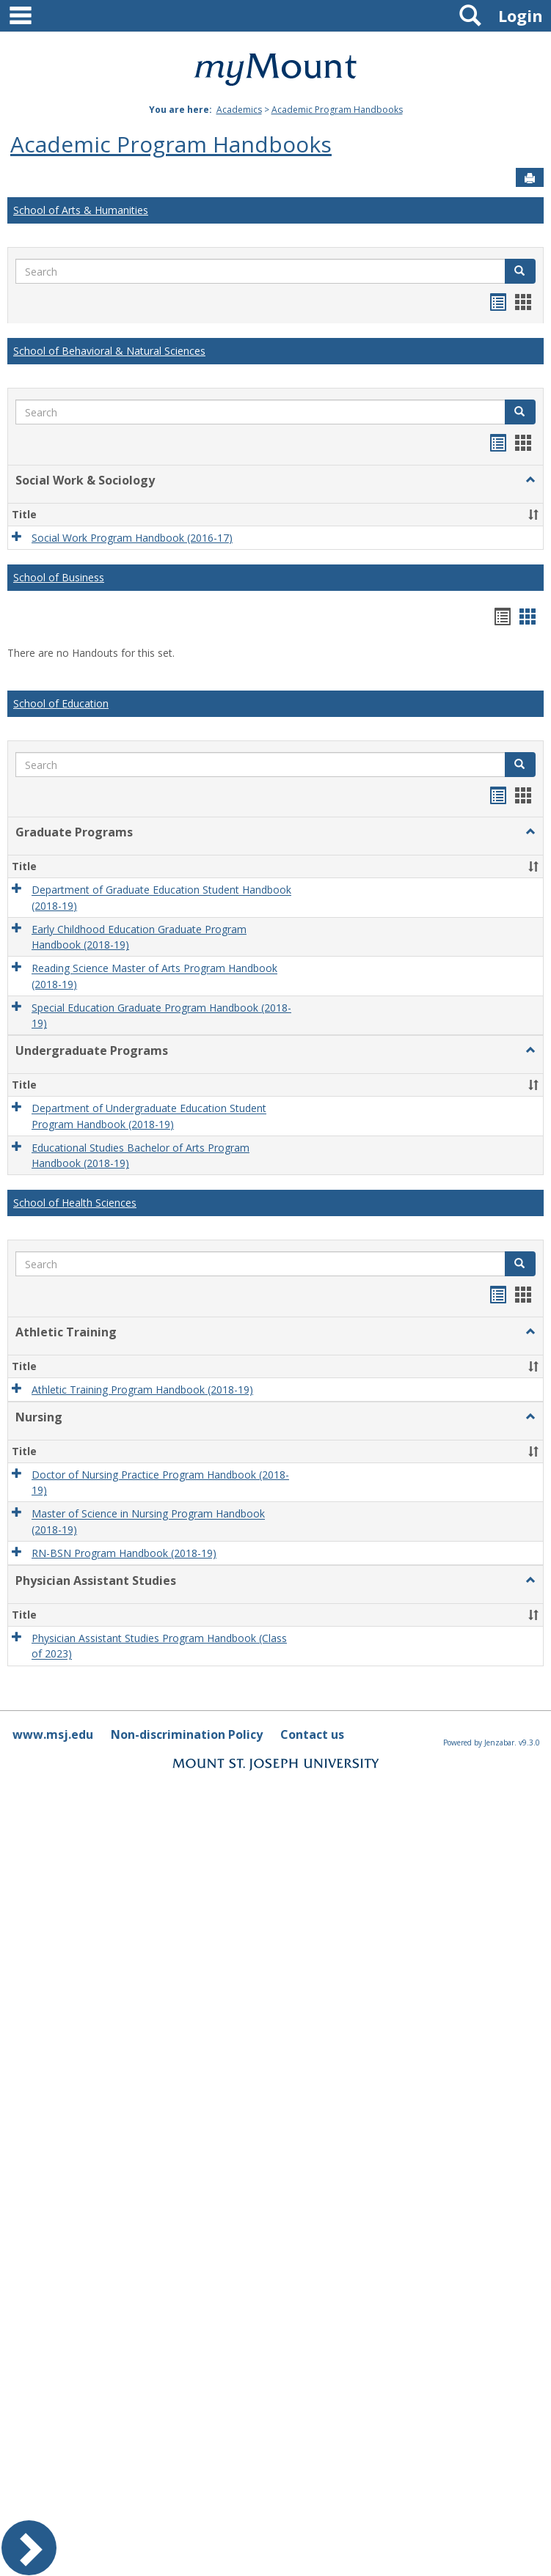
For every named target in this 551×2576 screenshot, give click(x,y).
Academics (239, 109)
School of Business (58, 577)
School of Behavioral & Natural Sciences (109, 351)
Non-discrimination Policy (187, 1734)
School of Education (61, 703)
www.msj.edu (52, 1734)
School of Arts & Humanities (80, 210)
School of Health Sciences (74, 1203)
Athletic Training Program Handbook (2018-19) (142, 1389)
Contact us (312, 1734)
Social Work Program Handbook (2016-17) (132, 538)
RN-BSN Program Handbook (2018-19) (124, 1553)
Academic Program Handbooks (337, 109)
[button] (520, 271)
